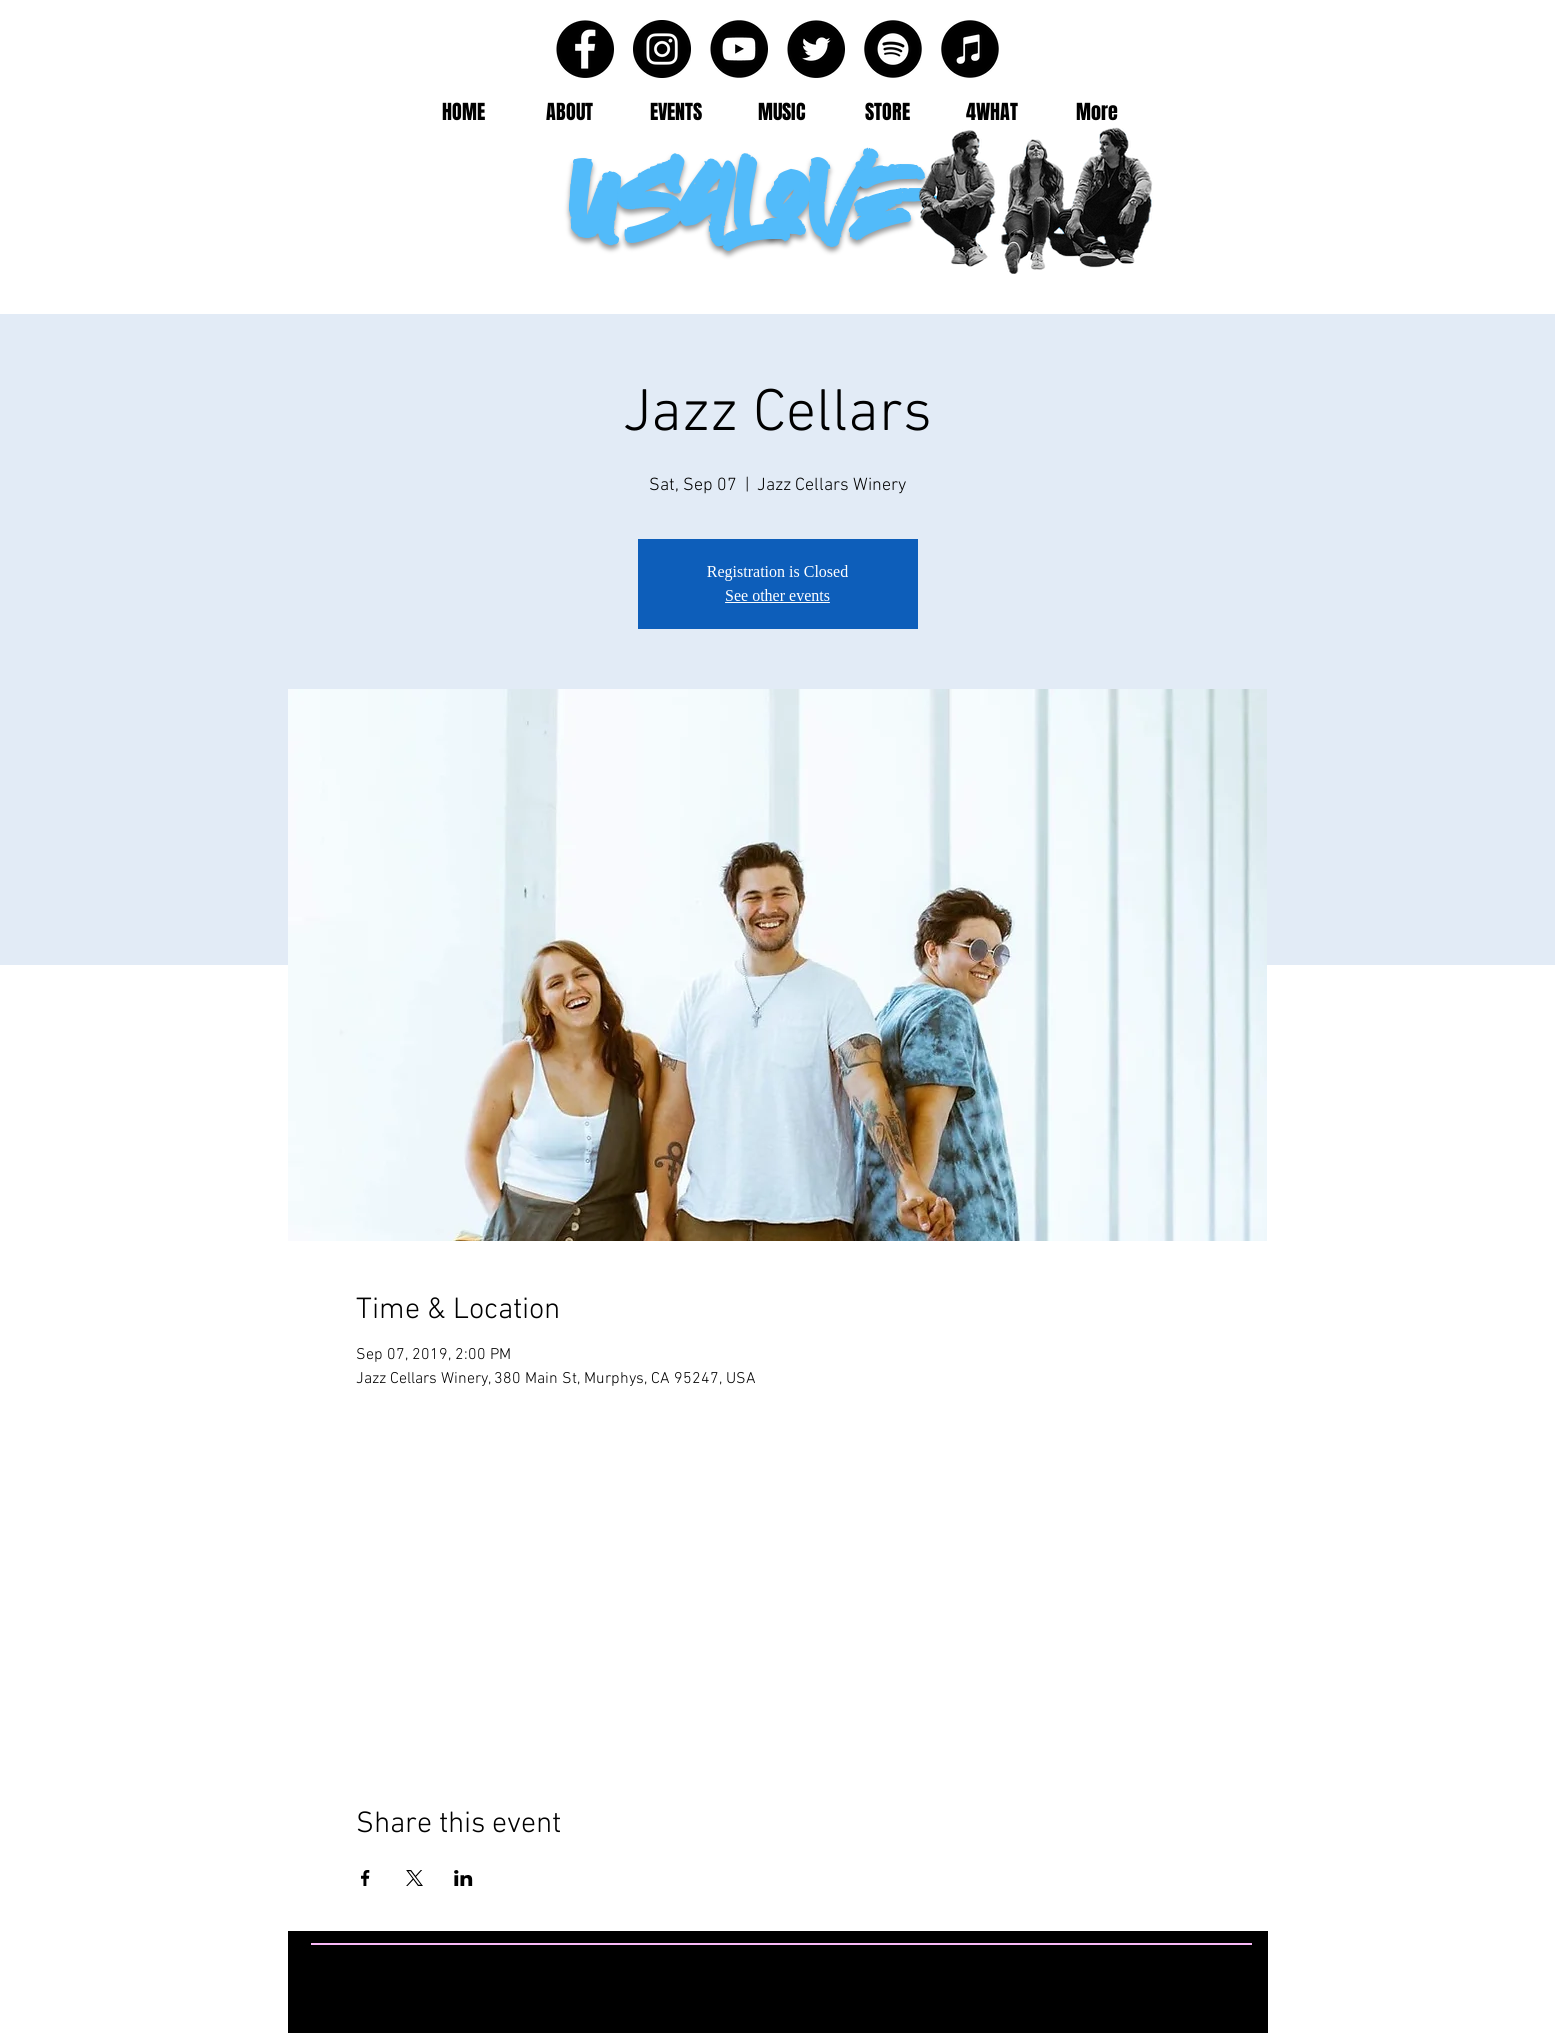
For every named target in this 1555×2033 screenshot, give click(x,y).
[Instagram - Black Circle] (662, 49)
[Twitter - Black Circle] (816, 49)
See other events (777, 595)
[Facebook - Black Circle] (585, 49)
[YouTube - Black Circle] (739, 49)
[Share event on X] (414, 1878)
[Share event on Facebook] (365, 1878)
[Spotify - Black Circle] (893, 49)
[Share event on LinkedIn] (463, 1878)
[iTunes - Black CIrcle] (970, 49)
